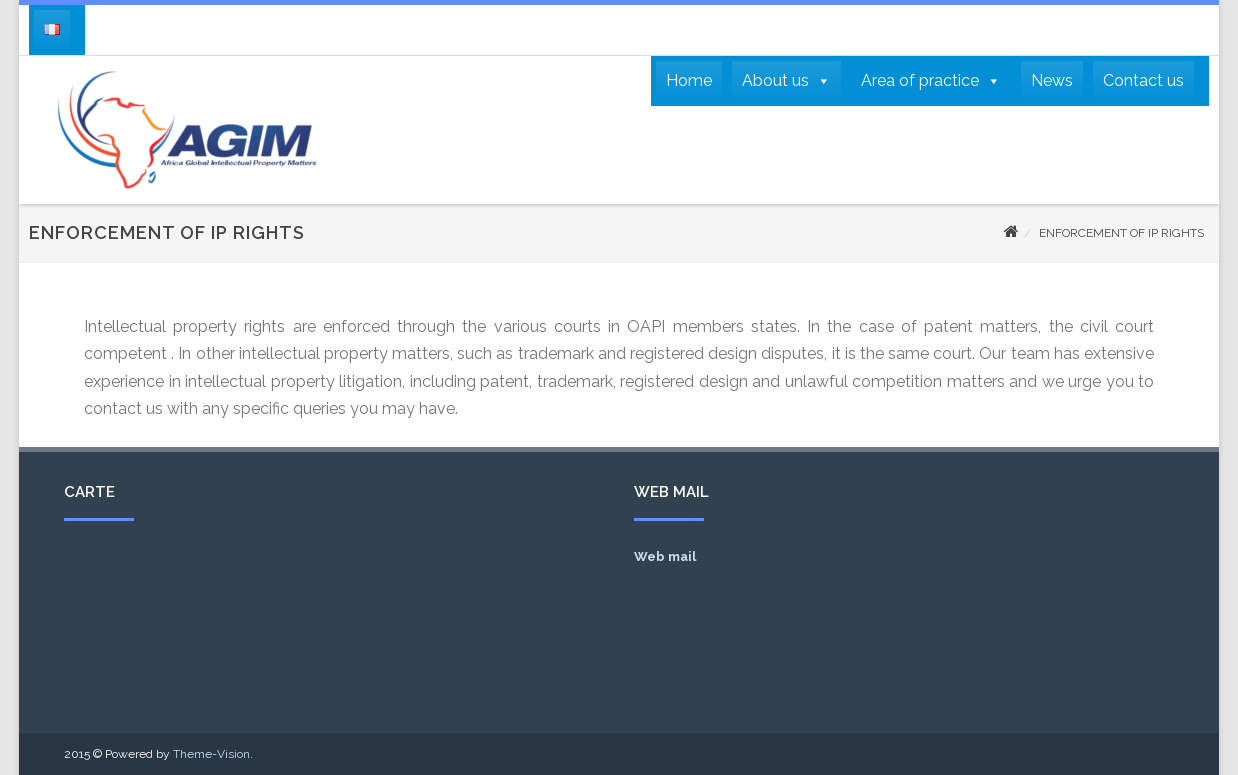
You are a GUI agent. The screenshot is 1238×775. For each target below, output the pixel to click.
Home (689, 80)
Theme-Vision (211, 754)
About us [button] (786, 80)
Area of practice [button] (931, 80)
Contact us (1143, 80)
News (1052, 80)
